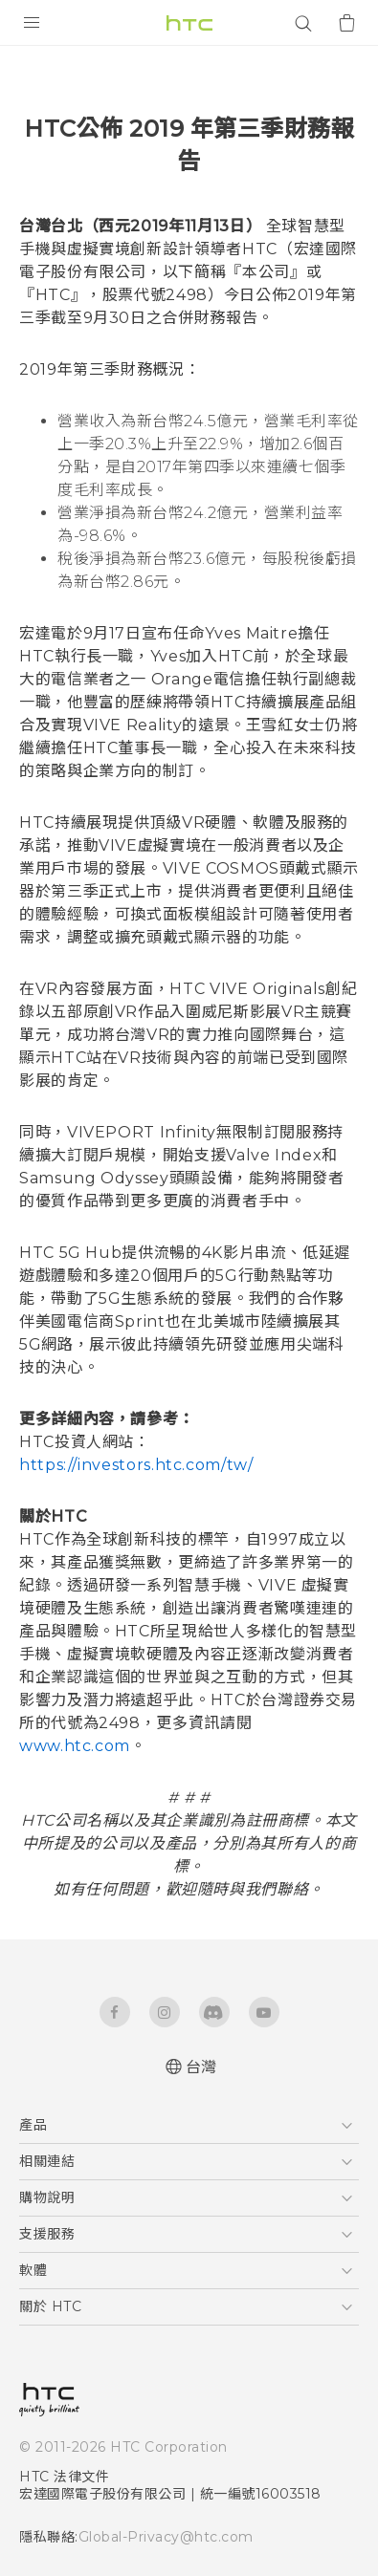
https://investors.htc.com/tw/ (136, 1465)
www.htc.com (74, 1746)
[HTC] (189, 22)
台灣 (201, 2067)
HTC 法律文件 (64, 2476)
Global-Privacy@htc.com (166, 2536)
